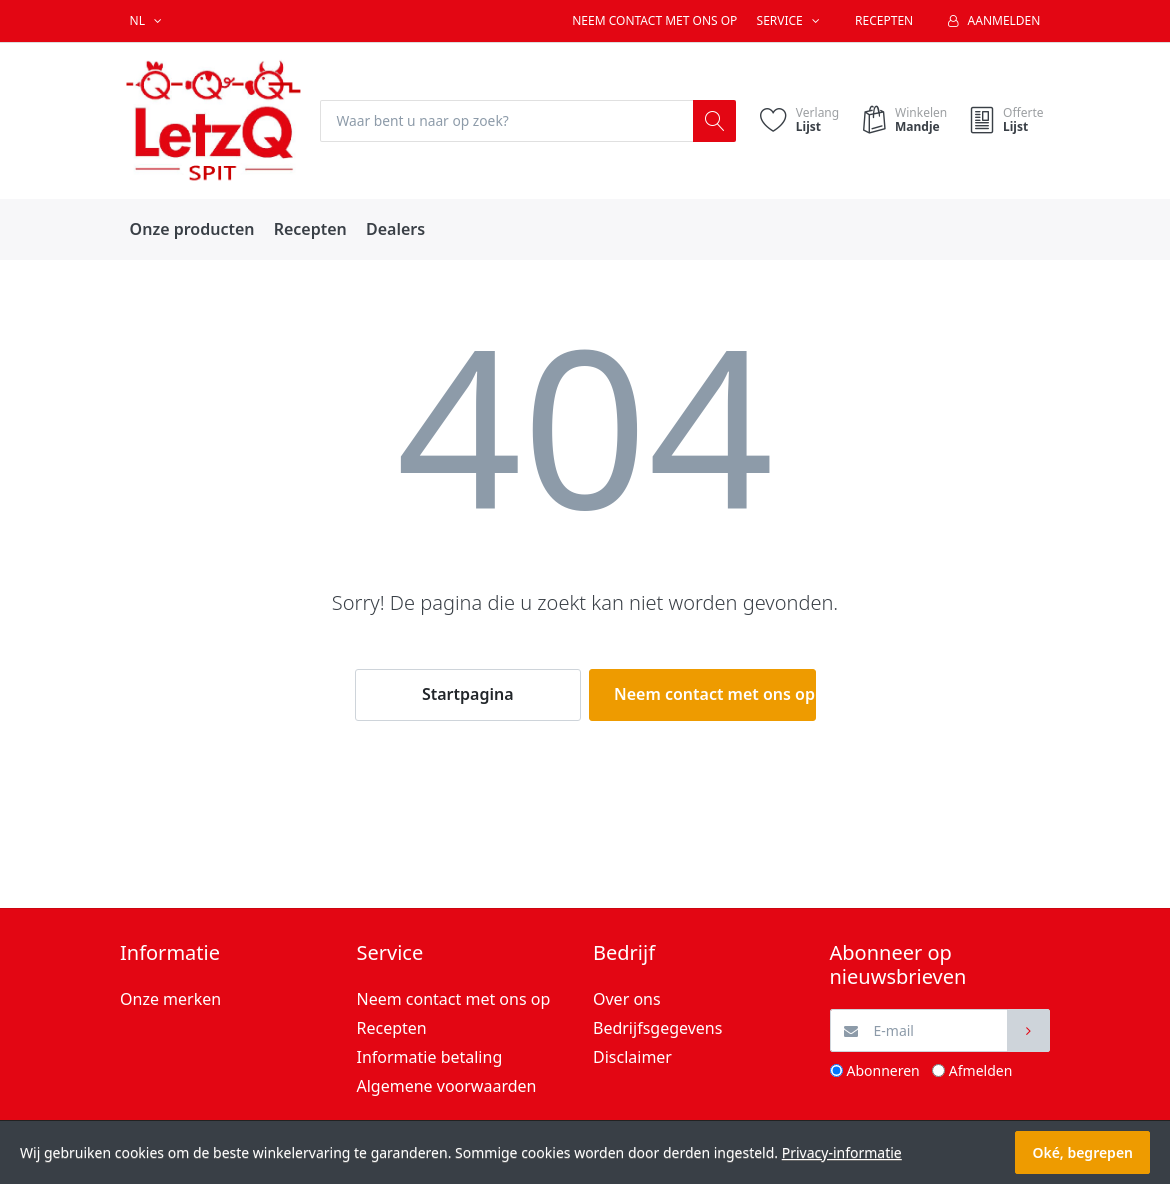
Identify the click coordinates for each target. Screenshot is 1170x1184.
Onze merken (170, 1000)
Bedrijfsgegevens (657, 1028)
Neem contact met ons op (654, 20)
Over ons (627, 1000)
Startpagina (468, 695)
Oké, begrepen (1082, 1152)
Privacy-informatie (842, 1152)
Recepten (884, 20)
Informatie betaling (430, 1057)
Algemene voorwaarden (447, 1086)
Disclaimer (632, 1057)
